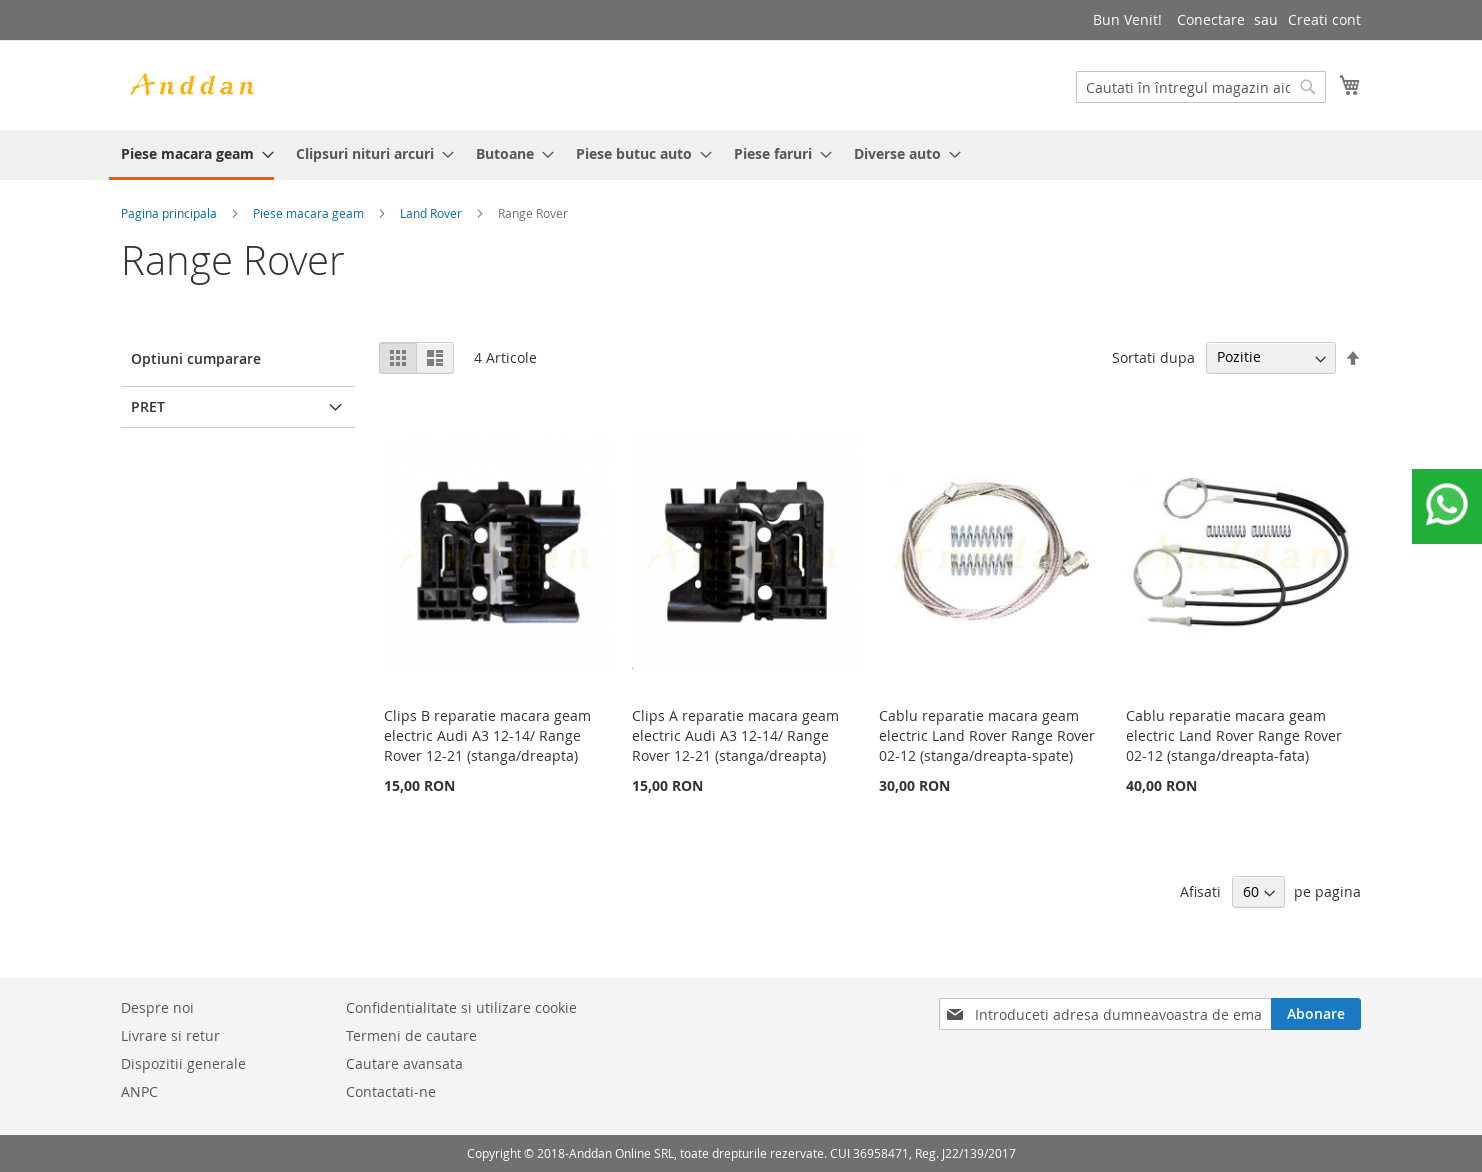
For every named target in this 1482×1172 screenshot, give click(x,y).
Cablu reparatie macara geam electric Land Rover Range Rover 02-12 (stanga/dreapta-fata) (1234, 735)
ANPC (139, 1091)
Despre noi (157, 1007)
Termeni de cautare (411, 1035)
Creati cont (1324, 19)
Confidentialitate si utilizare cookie (461, 1007)
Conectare (1211, 19)
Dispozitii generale (183, 1063)
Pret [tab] (148, 406)
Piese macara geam (308, 213)
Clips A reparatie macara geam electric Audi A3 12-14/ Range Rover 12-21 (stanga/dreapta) (735, 735)
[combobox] (1201, 87)
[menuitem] (191, 155)
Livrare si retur (170, 1035)
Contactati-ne (391, 1091)
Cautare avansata (404, 1063)
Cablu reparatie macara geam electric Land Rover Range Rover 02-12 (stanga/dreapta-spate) (987, 735)
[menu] (741, 155)
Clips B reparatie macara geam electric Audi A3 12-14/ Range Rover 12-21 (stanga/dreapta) (487, 735)
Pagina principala (169, 213)
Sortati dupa (1153, 356)
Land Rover (431, 213)
